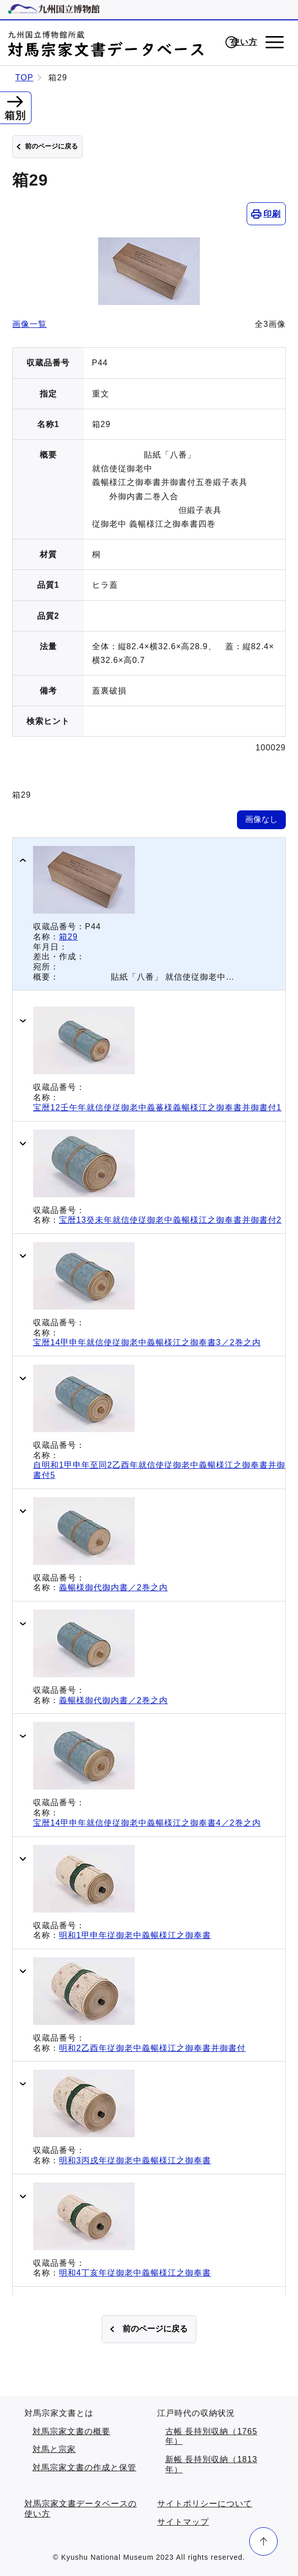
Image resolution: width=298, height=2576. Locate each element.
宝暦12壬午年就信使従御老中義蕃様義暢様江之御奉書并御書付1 (157, 1107)
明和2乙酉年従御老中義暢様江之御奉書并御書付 (152, 2048)
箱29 (68, 936)
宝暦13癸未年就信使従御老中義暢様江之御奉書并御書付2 (170, 1220)
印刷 (272, 213)
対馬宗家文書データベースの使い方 (80, 2508)
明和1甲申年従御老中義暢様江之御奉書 (135, 1935)
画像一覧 (29, 324)
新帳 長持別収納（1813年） (211, 2464)
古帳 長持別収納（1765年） (211, 2436)
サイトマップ (183, 2522)
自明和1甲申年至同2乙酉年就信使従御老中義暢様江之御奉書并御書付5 (159, 1470)
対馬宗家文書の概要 (71, 2431)
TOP (24, 77)
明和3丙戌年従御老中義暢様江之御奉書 (135, 2160)
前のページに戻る (51, 146)
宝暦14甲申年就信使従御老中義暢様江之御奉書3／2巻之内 (147, 1342)
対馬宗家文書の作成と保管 (84, 2467)
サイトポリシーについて (204, 2503)
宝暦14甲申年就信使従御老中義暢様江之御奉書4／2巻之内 (147, 1823)
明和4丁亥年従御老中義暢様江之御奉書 (135, 2272)
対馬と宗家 (54, 2449)
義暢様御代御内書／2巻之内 (113, 1587)
